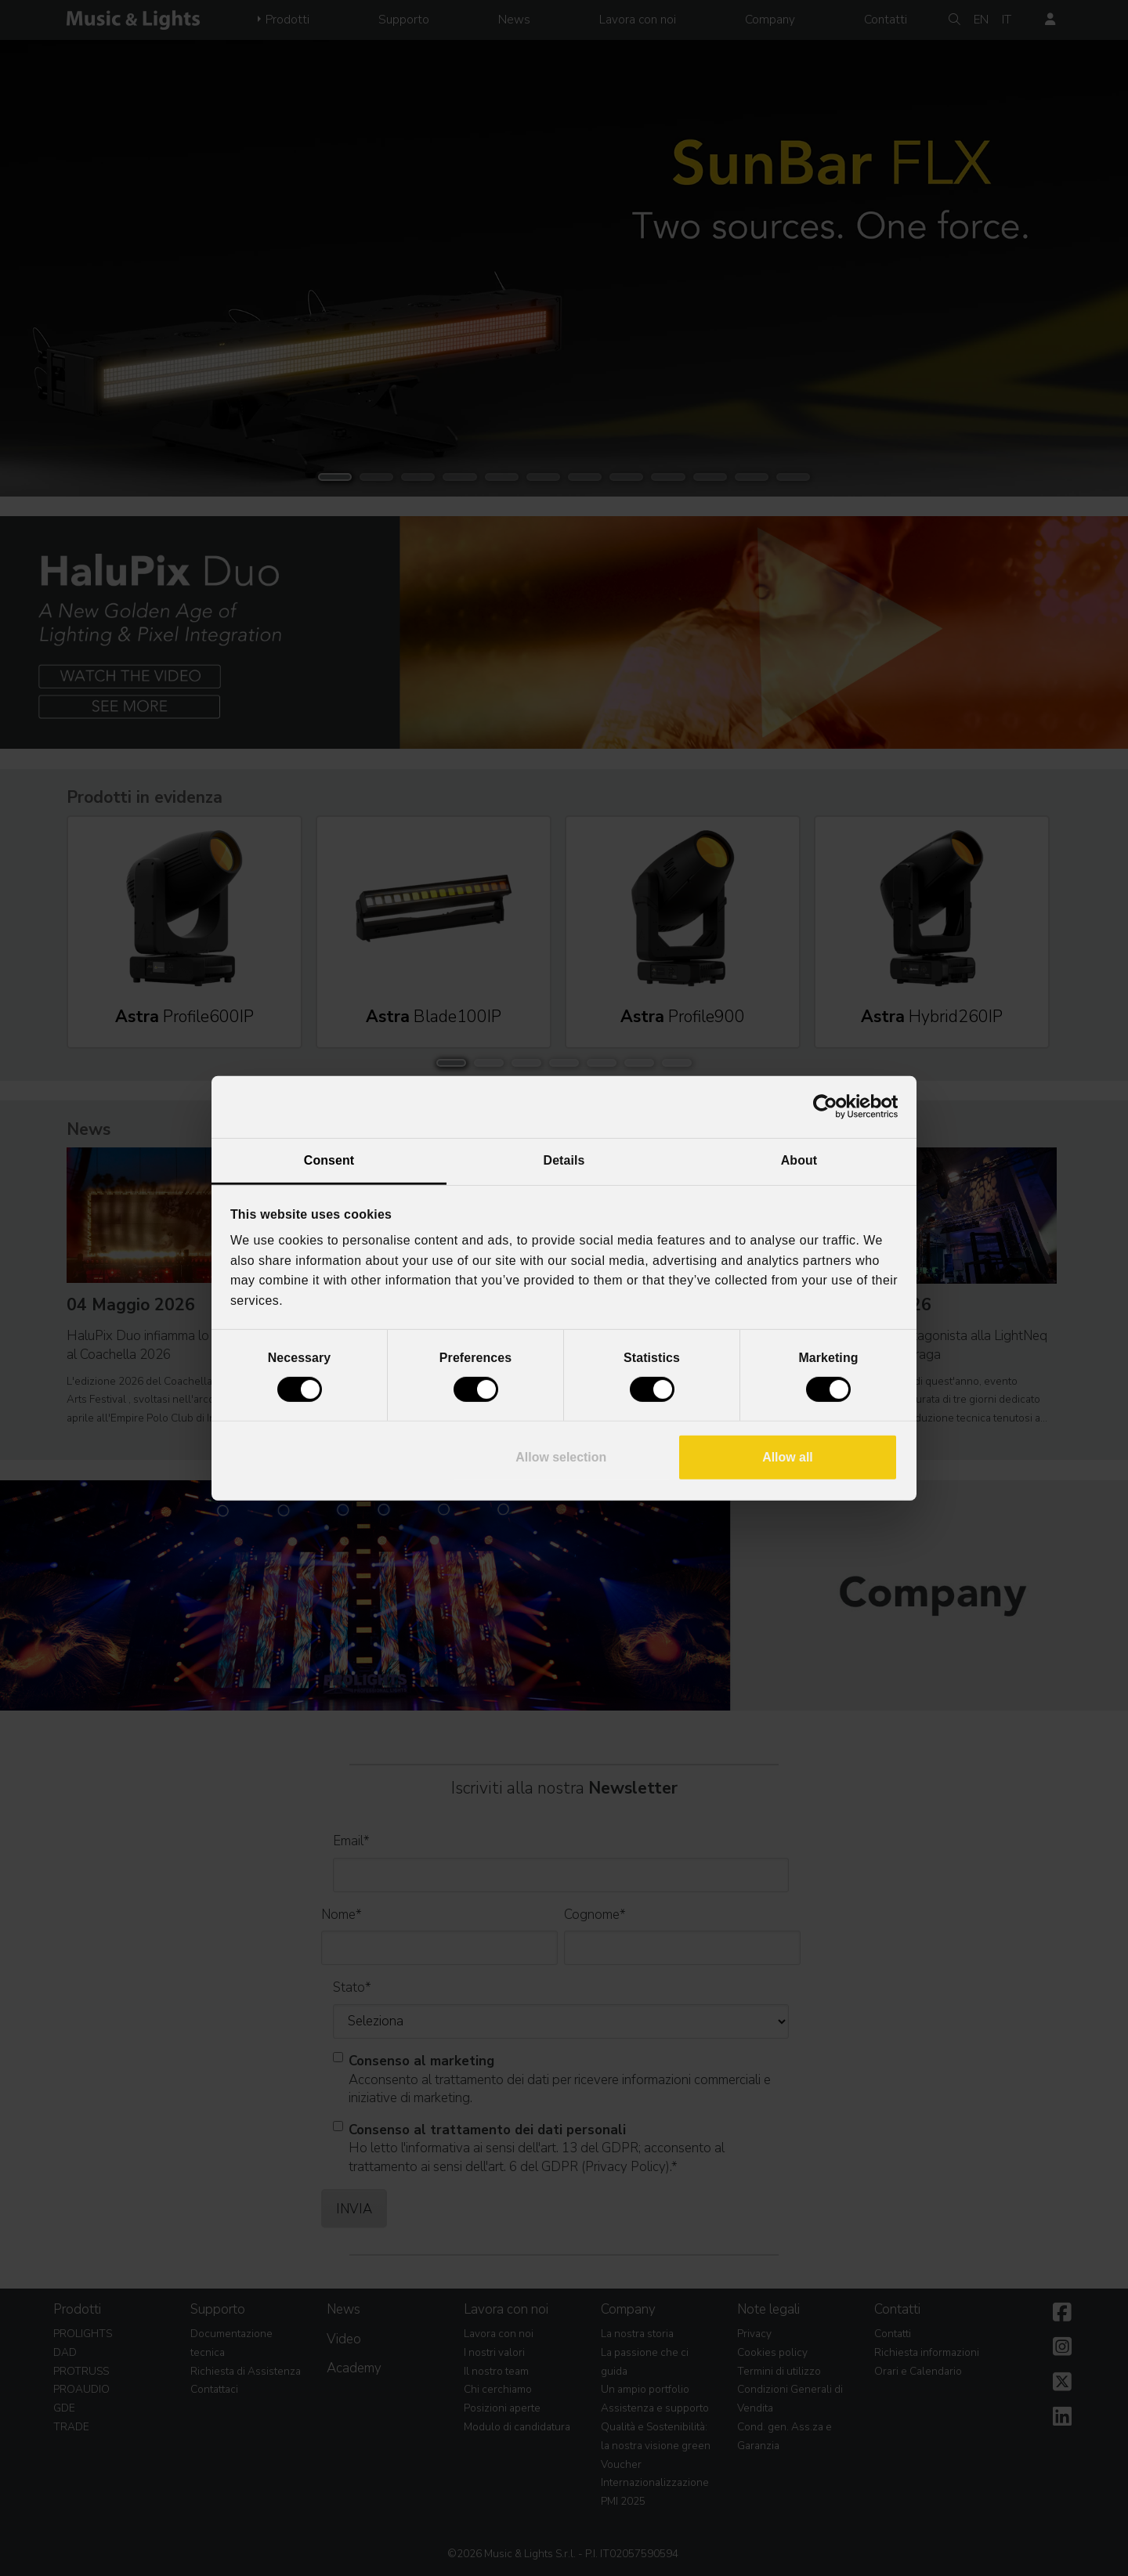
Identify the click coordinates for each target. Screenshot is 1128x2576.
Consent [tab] (329, 1160)
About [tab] (799, 1160)
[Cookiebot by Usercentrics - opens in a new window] (829, 1106)
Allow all (787, 1457)
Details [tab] (564, 1160)
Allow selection (560, 1457)
